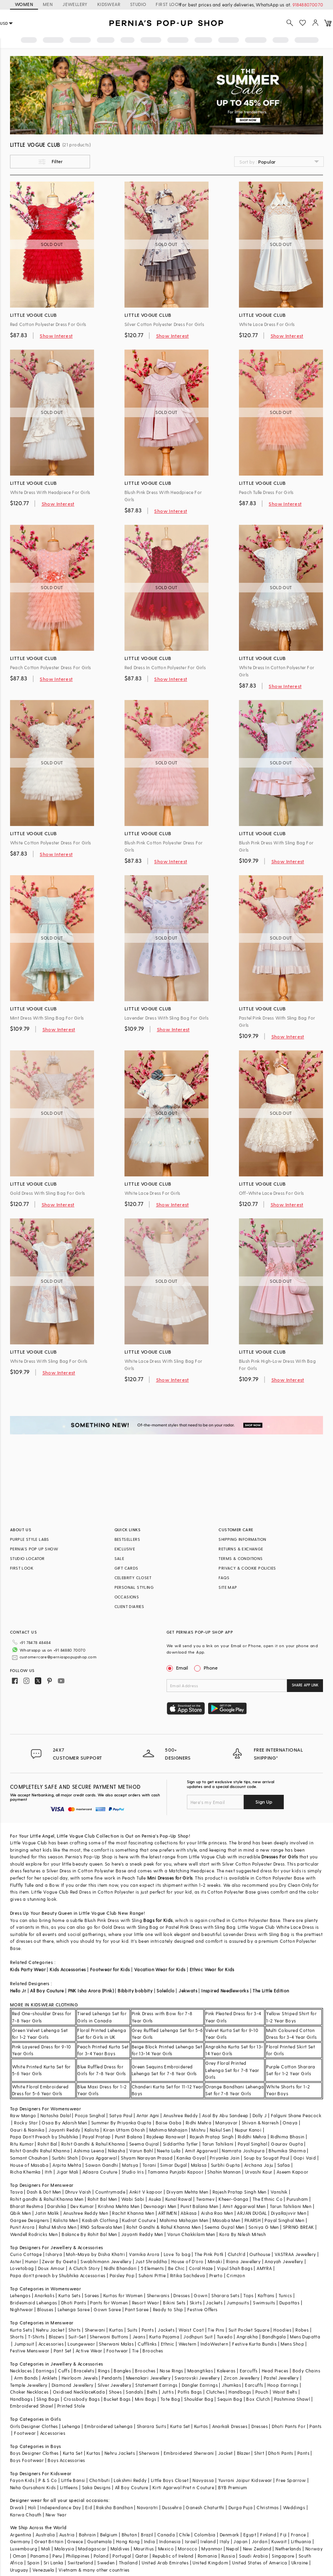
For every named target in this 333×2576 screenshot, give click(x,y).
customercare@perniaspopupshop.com (48, 1654)
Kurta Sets (69, 2282)
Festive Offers (202, 2296)
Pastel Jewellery (281, 2365)
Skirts (196, 2289)
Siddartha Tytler (180, 2131)
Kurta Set (180, 2413)
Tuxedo (225, 2323)
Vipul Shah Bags (235, 2255)
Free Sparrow (291, 2467)
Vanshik (279, 2179)
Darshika (56, 2193)
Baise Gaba (169, 2109)
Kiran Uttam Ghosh (124, 2117)
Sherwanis (158, 2282)
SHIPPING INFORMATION (242, 1539)
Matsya (130, 2152)
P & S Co (47, 2467)
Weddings (294, 2494)
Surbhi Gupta (225, 2152)
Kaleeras (226, 2357)
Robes (302, 2317)
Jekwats (188, 1977)
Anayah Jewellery (284, 2248)
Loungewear (81, 2331)
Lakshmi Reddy (130, 2467)
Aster (15, 2248)
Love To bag (177, 2241)
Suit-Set (77, 2323)
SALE (119, 1558)
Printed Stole (71, 2393)
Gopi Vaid (304, 2145)
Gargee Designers (29, 2207)
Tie (135, 2337)
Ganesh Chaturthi (205, 2494)
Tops (248, 2282)
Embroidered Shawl (31, 2393)
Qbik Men (20, 2200)
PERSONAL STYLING (134, 1587)
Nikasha (116, 2137)
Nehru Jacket (50, 2317)
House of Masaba (29, 2152)
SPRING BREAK (298, 2214)
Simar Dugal (173, 2152)
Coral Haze (201, 2255)
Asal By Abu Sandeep (225, 2102)
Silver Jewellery (114, 2372)
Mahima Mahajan (168, 2117)
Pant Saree (136, 2296)
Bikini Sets (174, 2289)
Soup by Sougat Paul (266, 2145)
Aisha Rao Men (217, 2200)
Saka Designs (96, 2474)
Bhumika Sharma (287, 2137)
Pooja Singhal (90, 2102)
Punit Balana (128, 2123)
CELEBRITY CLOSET (132, 1577)
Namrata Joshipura (243, 2137)
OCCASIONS (126, 1596)
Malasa (199, 2152)
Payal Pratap (96, 2123)
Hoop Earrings (283, 2372)
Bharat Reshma (26, 2193)
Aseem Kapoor (293, 2159)
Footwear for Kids (110, 1956)
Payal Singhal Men (284, 2207)
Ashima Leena (89, 2137)
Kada (99, 2379)
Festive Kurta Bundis (254, 2331)
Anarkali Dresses (229, 2413)
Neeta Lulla (169, 2137)
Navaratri (147, 2494)
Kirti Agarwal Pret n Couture (183, 2474)
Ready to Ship (168, 2296)
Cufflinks (147, 2331)
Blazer (243, 2440)
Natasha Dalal (55, 2102)
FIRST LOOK (21, 1568)
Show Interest (56, 335)
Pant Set (63, 2337)
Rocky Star (26, 2109)
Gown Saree (107, 2296)
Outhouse (259, 2241)
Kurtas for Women (122, 2282)
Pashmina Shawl (292, 2386)
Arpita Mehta (66, 2152)
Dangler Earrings (200, 2372)
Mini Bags (145, 2386)
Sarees (91, 2282)
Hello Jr (18, 1977)
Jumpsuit (24, 2331)
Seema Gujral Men (224, 2214)
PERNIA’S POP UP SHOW (34, 1548)
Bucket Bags (117, 2386)
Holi (32, 2494)
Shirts (74, 2317)
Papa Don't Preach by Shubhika (44, 2123)
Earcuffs (249, 2357)
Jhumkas (231, 2372)
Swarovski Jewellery (197, 2365)
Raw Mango (23, 2102)
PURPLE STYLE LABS (29, 1539)
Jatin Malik (47, 2200)
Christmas (268, 2494)
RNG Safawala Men (101, 2214)
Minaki (215, 2248)
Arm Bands (26, 2365)
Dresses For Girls (279, 1843)
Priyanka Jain (224, 2145)
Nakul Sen (220, 2117)
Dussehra (172, 2494)
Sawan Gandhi (101, 2152)
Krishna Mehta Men (119, 2193)
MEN (48, 4)
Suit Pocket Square (249, 2317)
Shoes (115, 2379)
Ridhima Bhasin (288, 2123)
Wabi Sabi (132, 2186)
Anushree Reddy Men (85, 2200)
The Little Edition (271, 1977)
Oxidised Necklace (73, 2379)
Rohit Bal (47, 2131)
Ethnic (167, 2331)
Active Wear (89, 2337)
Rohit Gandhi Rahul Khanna (40, 2137)
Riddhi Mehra (252, 2123)
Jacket (225, 2440)
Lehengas (20, 2282)
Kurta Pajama (164, 2323)
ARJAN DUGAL (252, 2200)
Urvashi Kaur (259, 2159)
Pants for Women (109, 2289)
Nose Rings (171, 2357)
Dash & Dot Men (44, 2179)
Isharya (54, 2241)
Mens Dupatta (305, 2323)
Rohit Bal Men (102, 2186)
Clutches (215, 2379)
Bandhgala (274, 2323)
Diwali (17, 2494)
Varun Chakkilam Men (191, 2221)
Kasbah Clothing (100, 2207)
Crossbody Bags (82, 2386)
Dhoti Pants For (288, 2413)
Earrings (45, 2357)
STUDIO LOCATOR (27, 1558)
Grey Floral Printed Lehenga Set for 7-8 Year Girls (232, 2057)
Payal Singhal (252, 2131)
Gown (200, 2282)
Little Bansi (73, 2467)
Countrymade (110, 2179)
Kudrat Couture (139, 2207)
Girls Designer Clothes (34, 2413)
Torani (149, 2152)
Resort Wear (145, 2289)
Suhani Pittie (152, 2262)
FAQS (224, 1577)
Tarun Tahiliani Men (291, 2193)
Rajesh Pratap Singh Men (240, 2179)
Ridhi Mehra (198, 2109)
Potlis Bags (190, 2379)
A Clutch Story (84, 2255)
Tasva (16, 2179)
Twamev (205, 2186)
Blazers (56, 2323)
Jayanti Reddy (64, 2117)
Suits (132, 2317)
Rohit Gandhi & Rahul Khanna (93, 2131)
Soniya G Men (264, 2214)
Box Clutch (258, 2386)
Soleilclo (165, 1977)
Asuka (154, 2186)
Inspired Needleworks (225, 1977)
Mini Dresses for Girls (170, 1865)
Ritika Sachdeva (187, 2262)
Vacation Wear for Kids (160, 1956)
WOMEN (24, 4)
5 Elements (152, 2255)
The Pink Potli (209, 2241)
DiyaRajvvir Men (288, 2200)
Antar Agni (147, 2102)
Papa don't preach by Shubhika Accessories (57, 2262)
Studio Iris (133, 2159)
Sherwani (95, 2317)
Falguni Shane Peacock (296, 2102)
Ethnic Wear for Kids (212, 1956)
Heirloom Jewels (80, 2365)
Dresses (181, 2282)
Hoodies (282, 2317)
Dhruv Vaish (78, 2179)
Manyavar (226, 2109)
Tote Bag (170, 2386)
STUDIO (138, 4)
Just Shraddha (151, 2248)
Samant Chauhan (29, 2145)
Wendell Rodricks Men (34, 2221)
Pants (148, 2317)
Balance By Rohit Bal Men (89, 2221)
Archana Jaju (258, 2152)
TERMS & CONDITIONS (241, 1558)
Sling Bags (47, 2386)
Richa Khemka (25, 2159)
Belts (152, 2379)
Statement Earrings (156, 2372)
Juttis (168, 2379)
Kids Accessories (68, 1956)
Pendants (112, 2365)
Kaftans (266, 2282)
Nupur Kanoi (248, 2117)
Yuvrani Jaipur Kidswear (245, 2467)
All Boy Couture (47, 1977)
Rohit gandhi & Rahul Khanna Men (46, 2186)
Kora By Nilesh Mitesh (242, 2221)
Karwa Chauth (26, 2501)
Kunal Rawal (178, 2186)
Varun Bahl (141, 2137)
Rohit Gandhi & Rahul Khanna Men (163, 2214)
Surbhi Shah (65, 2145)
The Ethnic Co (268, 2186)
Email (178, 1667)
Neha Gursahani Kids (33, 2474)
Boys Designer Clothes (34, 2440)
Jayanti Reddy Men (142, 2221)
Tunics (285, 2282)
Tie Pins (216, 2317)
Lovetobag (22, 2255)
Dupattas (289, 2289)
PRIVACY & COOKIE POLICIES (247, 1568)
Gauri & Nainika (27, 2117)
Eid (88, 2494)
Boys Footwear (27, 2447)
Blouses (45, 2296)
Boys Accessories (66, 2447)
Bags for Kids (158, 1907)
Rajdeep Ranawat (166, 2123)
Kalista (91, 2117)
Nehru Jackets (119, 2440)
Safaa (283, 2152)
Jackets (214, 2289)
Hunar (31, 2248)
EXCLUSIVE (124, 1548)
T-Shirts (36, 2323)
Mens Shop (292, 2331)
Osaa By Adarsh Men (64, 2109)
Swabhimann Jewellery (105, 2248)
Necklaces (21, 2357)
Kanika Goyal (191, 2145)
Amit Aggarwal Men (244, 2193)
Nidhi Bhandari (120, 2255)
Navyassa (203, 2467)
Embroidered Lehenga (108, 2413)
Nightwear (21, 2296)
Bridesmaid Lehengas (33, 2289)
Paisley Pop (122, 2262)
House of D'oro (187, 2248)
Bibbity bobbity (135, 1977)
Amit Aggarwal (201, 2137)
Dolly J (260, 2102)
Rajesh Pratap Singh (212, 2123)
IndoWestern (214, 2331)
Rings (104, 2357)
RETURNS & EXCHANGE (241, 1548)
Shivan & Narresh (260, 2109)
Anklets (50, 2365)
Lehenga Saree (74, 2296)
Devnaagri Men (160, 2193)
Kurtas (116, 2317)
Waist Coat (191, 2317)
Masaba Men (227, 2207)
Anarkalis (44, 2282)
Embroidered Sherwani (189, 2440)
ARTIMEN (167, 2200)
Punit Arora (22, 2214)
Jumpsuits (238, 2289)
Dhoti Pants (73, 2289)
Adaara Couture (100, 2159)
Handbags (240, 2379)
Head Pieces (275, 2357)
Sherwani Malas (116, 2331)
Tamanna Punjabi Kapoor (175, 2159)
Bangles (122, 2357)
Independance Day (60, 2494)
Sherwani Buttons (109, 2323)
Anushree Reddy (180, 2102)
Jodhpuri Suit (198, 2323)
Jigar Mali (67, 2159)
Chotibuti (99, 2467)
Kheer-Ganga (233, 2186)
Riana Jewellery (243, 2248)
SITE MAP (228, 1587)
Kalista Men (65, 2207)
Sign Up (263, 1789)
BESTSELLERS (127, 1539)
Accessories (51, 2331)
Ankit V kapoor (145, 2179)
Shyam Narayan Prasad (147, 2145)
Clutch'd (236, 2241)
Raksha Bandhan (114, 2494)
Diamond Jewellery (73, 2372)
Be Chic (176, 2255)
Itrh (48, 2159)
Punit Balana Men (199, 2193)
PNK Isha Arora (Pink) (91, 1977)
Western (188, 2331)
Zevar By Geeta (59, 2248)
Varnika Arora (144, 2241)
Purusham (297, 2186)
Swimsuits (264, 2289)
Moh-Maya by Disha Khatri (95, 2241)
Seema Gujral (144, 2131)
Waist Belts (285, 2379)
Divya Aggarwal (99, 2145)
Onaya (290, 2109)
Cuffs (64, 2357)
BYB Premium (232, 2474)
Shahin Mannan (224, 2159)
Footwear (117, 2337)
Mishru (198, 2117)
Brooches (152, 2337)
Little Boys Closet (170, 2467)
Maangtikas (200, 2357)
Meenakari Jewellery (148, 2365)
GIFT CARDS (126, 1568)
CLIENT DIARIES (129, 1606)
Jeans (138, 2323)
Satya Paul (120, 2102)
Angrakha (247, 2323)
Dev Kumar (82, 2193)
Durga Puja (241, 2494)
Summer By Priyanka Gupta (121, 2109)
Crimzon (236, 2262)
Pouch (262, 2379)
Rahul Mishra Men (57, 2214)
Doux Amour (51, 2255)
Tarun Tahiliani (218, 2131)
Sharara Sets (225, 2282)
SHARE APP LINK (305, 1685)
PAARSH (253, 2207)
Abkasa (189, 2200)
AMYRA (264, 2255)
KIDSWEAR (108, 4)
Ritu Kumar (22, 2131)
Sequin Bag (229, 2386)
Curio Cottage (26, 2241)
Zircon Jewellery (241, 2365)
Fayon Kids (22, 2467)
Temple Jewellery (28, 2372)
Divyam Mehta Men (187, 2179)
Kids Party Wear (28, 1956)
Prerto (216, 2262)
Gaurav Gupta (287, 2131)
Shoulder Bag (198, 2386)
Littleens (69, 2474)
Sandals (134, 2379)
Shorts (17, 2323)
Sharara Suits (151, 2413)
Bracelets (84, 2357)
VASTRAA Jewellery (295, 2241)
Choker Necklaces (29, 2379)
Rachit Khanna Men (133, 2200)
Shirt (259, 2440)
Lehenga (71, 2413)
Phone (210, 1667)
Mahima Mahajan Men (184, 2207)
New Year (56, 2501)
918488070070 (308, 4)
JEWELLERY (75, 4)
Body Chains (306, 2357)
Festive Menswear (29, 2337)
